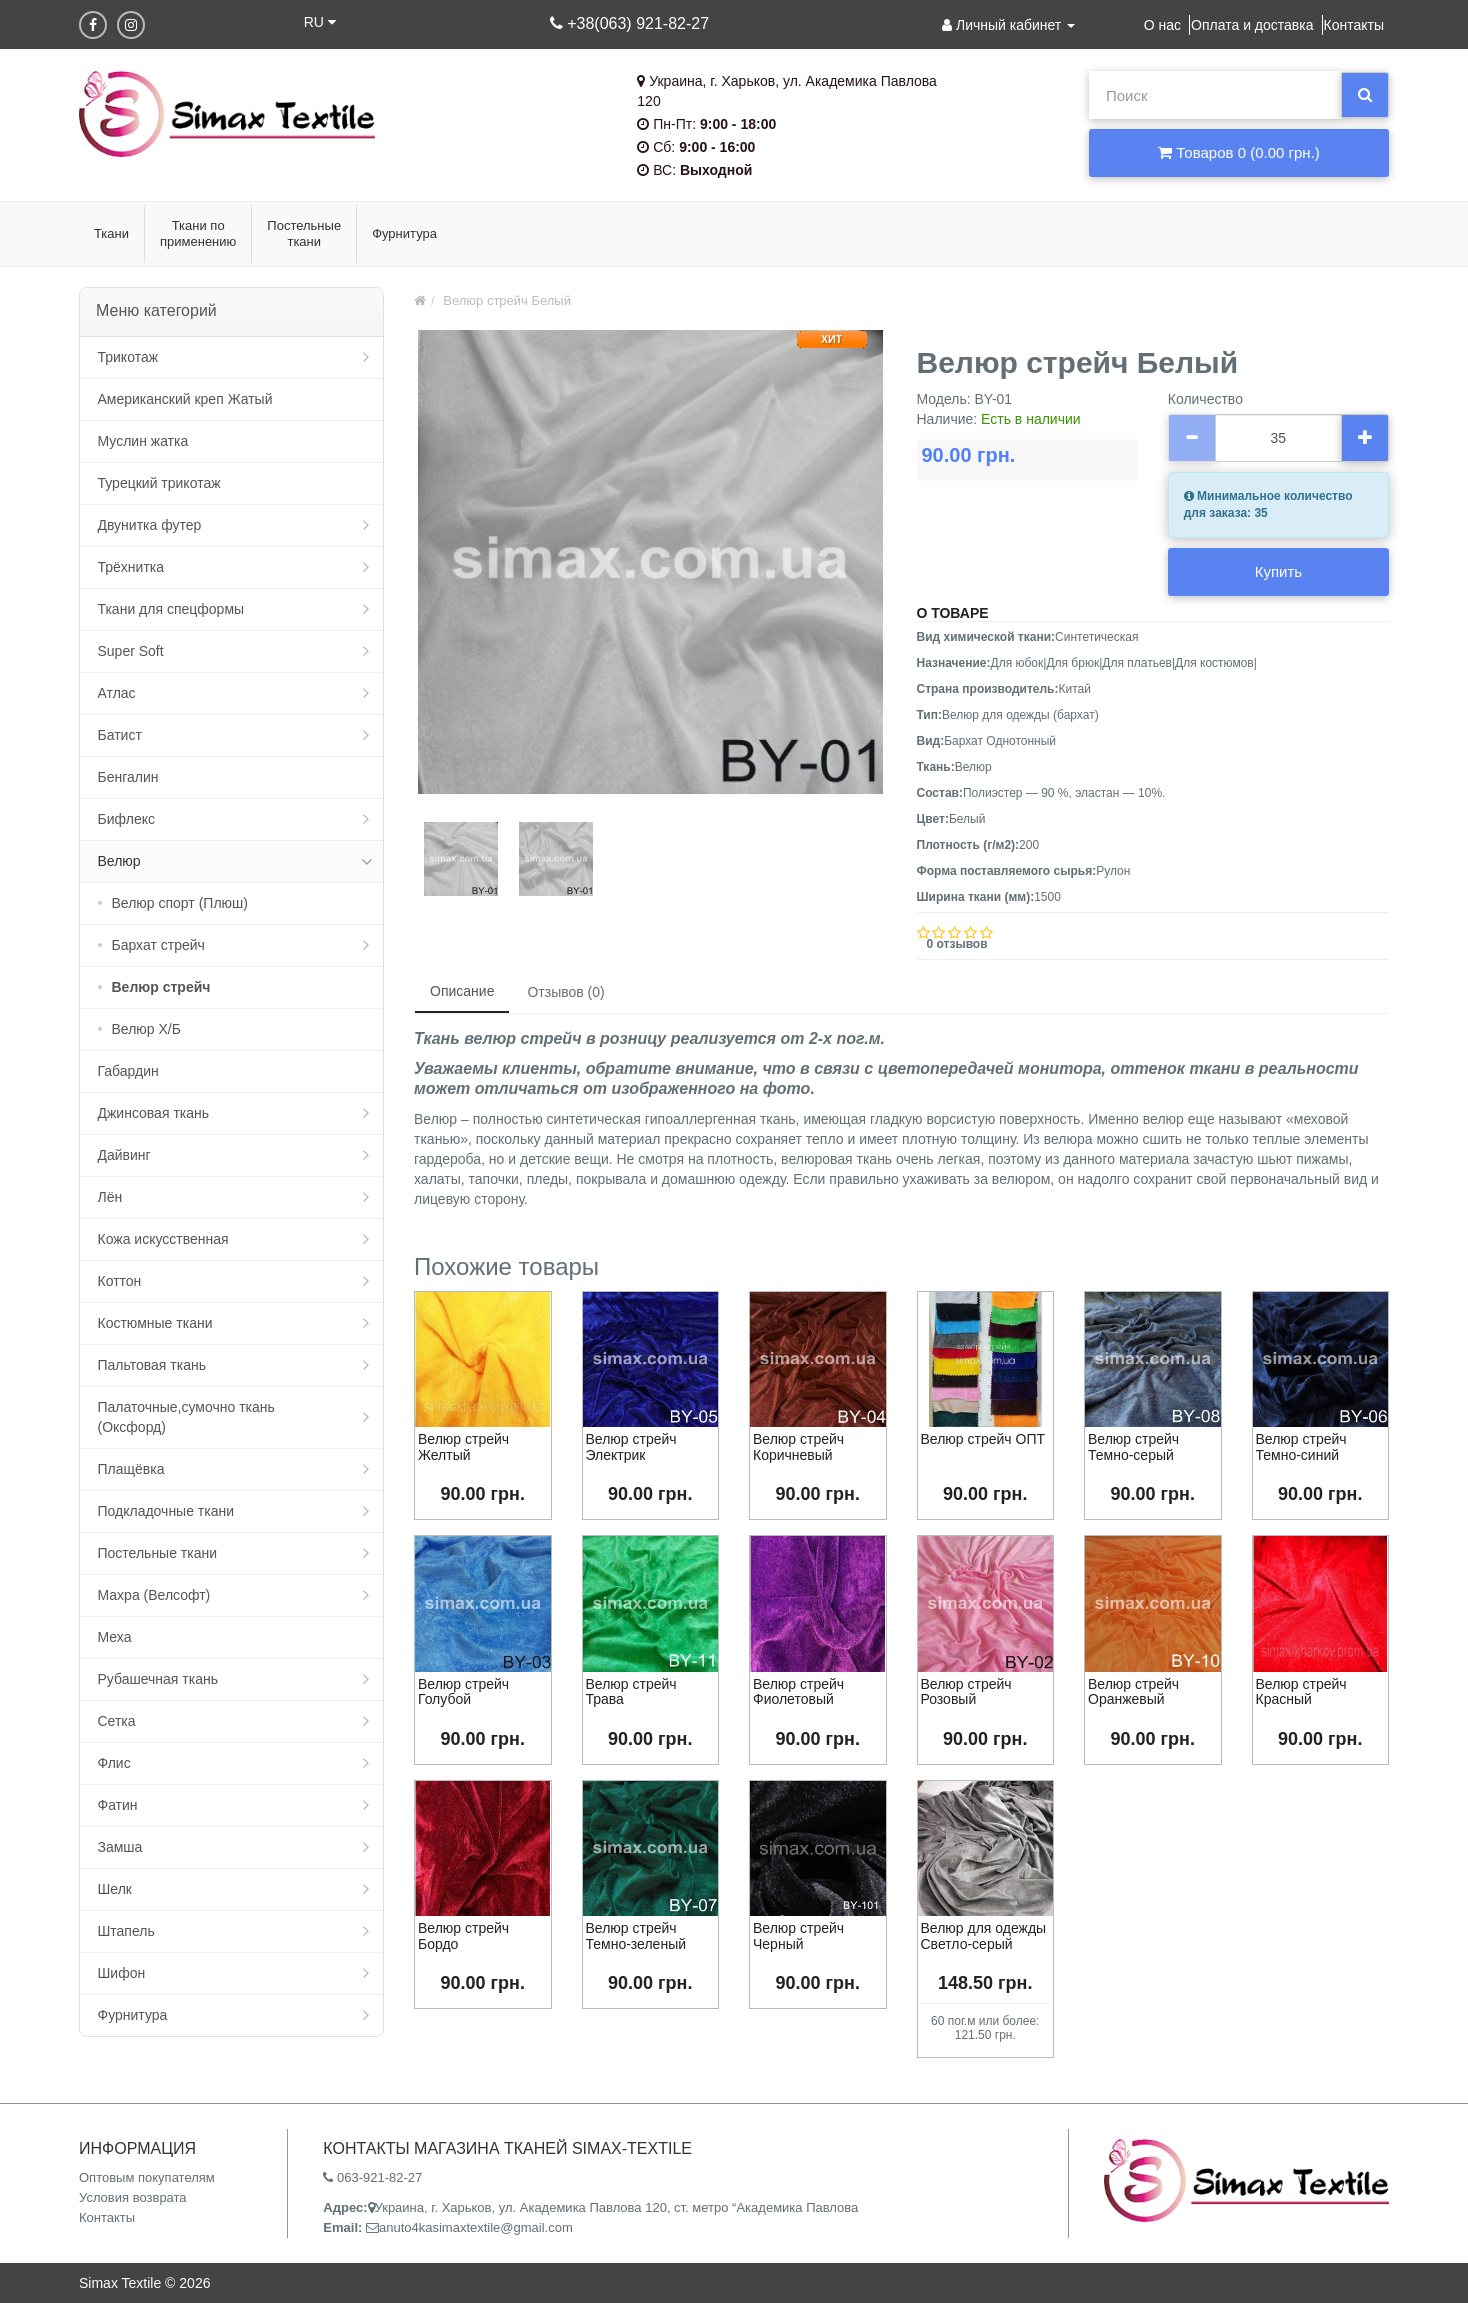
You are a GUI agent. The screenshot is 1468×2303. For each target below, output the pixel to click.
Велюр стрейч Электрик (631, 1446)
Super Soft (131, 651)
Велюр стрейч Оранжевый (1133, 1691)
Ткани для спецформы (171, 609)
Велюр (119, 861)
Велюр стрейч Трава (631, 1691)
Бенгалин (128, 777)
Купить (1278, 571)
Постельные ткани (158, 1553)
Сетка (117, 1721)
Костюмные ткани (155, 1323)
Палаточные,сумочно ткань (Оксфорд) (186, 1417)
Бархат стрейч (158, 945)
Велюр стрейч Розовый (966, 1691)
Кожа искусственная (163, 1239)
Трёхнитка (131, 567)
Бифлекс (126, 819)
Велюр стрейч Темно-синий (1301, 1446)
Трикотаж (128, 357)
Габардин (128, 1071)
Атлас (117, 693)
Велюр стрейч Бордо (463, 1935)
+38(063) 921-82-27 (629, 23)
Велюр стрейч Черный (798, 1935)
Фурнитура (133, 2015)
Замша (120, 1847)
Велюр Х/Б (146, 1029)
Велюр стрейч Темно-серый (1133, 1446)
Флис (114, 1763)
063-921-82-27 (372, 2177)
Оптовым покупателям (147, 2177)
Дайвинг (124, 1155)
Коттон (120, 1281)
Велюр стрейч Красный (1301, 1691)
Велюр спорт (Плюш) (180, 903)
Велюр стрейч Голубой (463, 1691)
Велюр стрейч (161, 987)
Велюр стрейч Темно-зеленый (636, 1935)
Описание (462, 991)
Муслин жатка (143, 441)
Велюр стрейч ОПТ (983, 1439)
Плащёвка (131, 1469)
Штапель (126, 1931)
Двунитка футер (150, 525)
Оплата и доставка (1252, 25)
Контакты (1354, 25)
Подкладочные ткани (166, 1511)
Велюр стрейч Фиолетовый (798, 1691)
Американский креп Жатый (185, 399)
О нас (1162, 25)
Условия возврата (133, 2197)
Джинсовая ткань (154, 1113)
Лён (110, 1197)
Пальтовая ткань (152, 1365)
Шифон (122, 1973)
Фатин (118, 1805)
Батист (120, 735)
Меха (115, 1637)
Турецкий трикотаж (159, 483)
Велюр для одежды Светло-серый (984, 1935)
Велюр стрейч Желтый (463, 1446)
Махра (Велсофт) (154, 1595)
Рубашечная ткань (158, 1679)
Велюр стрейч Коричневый (798, 1446)
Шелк (115, 1889)
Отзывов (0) (565, 992)
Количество (1205, 399)
